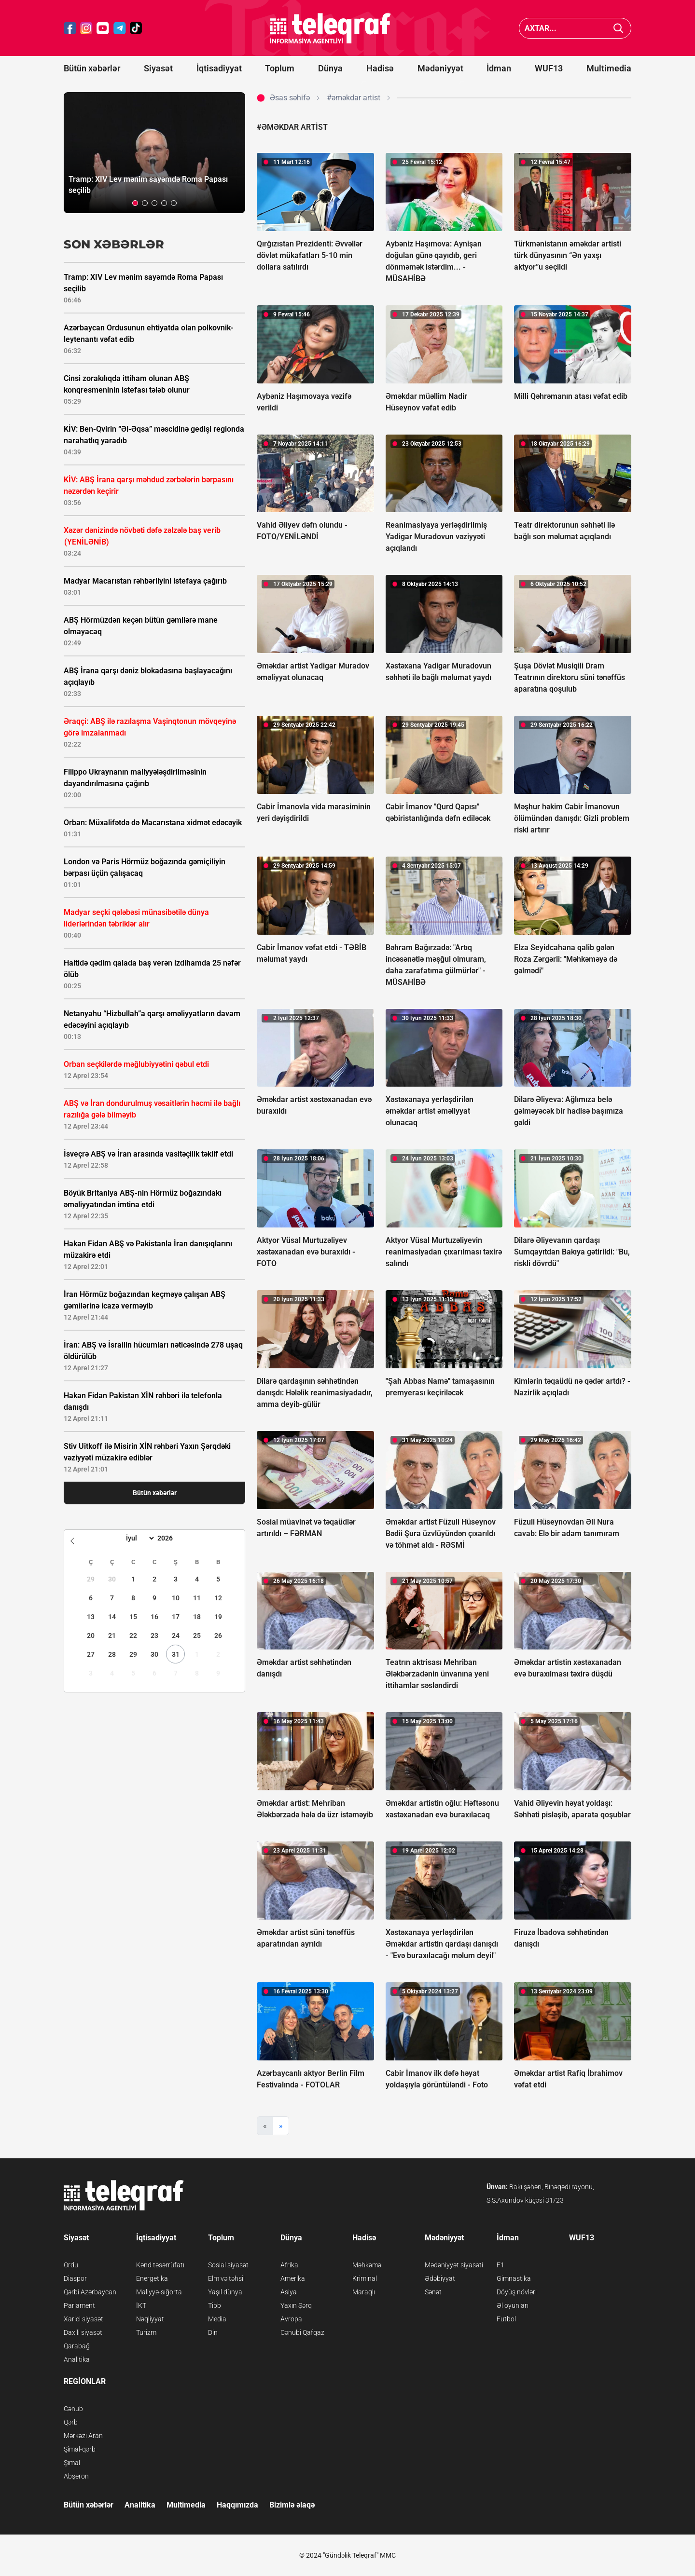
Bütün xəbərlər (92, 68)
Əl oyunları (512, 2305)
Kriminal (364, 2278)
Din (213, 2332)
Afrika (289, 2265)
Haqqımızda (237, 2504)
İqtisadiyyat (219, 68)
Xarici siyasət (83, 2319)
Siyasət (158, 68)
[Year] (171, 1538)
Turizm (146, 2332)
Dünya (330, 68)
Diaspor (75, 2278)
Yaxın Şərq (296, 2305)
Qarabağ (77, 2346)
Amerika (292, 2278)
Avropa (291, 2319)
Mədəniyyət (440, 68)
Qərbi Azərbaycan (90, 2292)
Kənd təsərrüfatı (160, 2265)
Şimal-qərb (80, 2449)
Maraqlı (363, 2292)
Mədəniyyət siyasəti (454, 2265)
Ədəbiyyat (440, 2278)
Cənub (73, 2408)
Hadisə (380, 68)
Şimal (72, 2463)
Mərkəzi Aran (83, 2436)
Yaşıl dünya (225, 2292)
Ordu (71, 2265)
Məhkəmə (366, 2265)
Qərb (71, 2422)
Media (217, 2319)
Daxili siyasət (83, 2332)
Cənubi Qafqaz (302, 2332)
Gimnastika (514, 2278)
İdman (498, 68)
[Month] (138, 1538)
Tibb (214, 2305)
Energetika (152, 2278)
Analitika (77, 2359)
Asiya (288, 2292)
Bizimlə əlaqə (292, 2504)
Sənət (433, 2292)
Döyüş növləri (517, 2292)
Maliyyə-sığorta (159, 2292)
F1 (500, 2265)
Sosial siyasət (228, 2265)
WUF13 (549, 68)
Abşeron (76, 2476)
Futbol (506, 2319)
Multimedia (608, 68)
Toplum (279, 68)
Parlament (79, 2305)
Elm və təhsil (226, 2278)
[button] (135, 203)
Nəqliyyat (150, 2319)
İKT (141, 2305)
